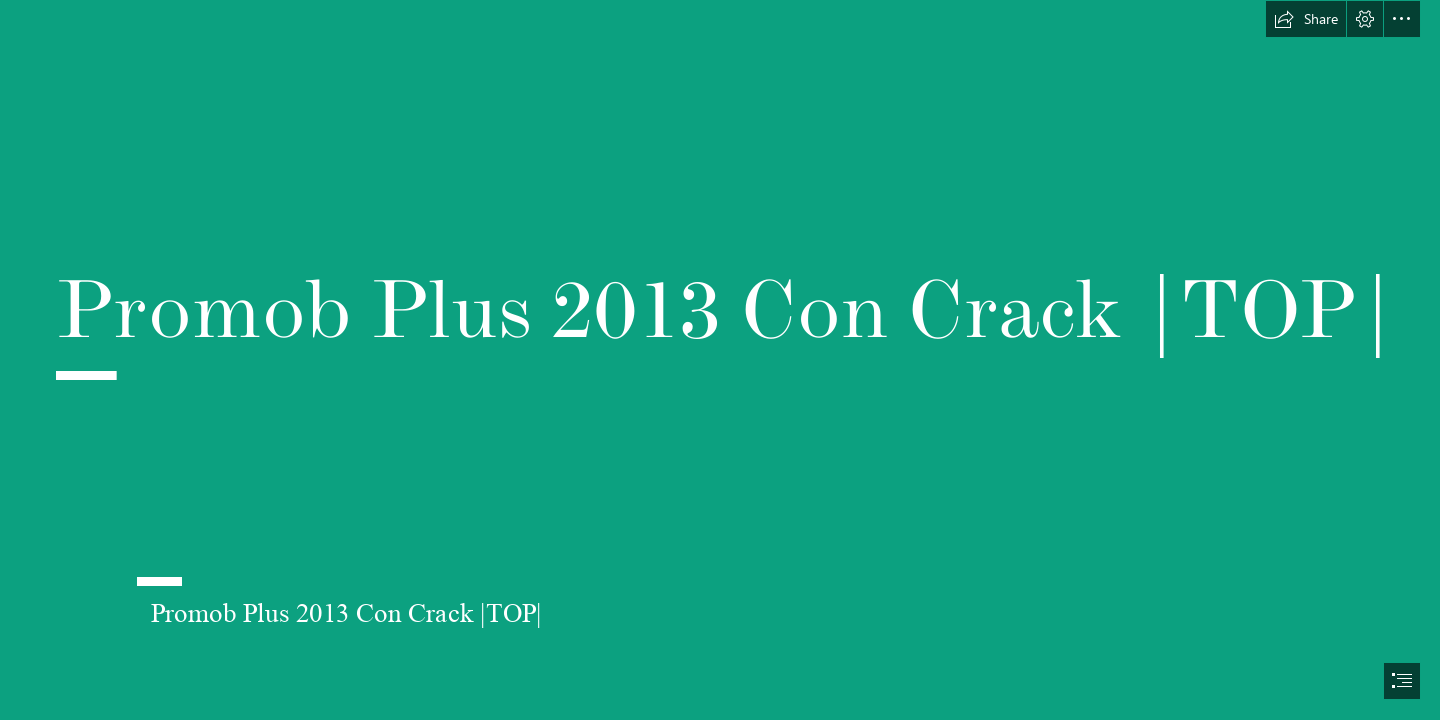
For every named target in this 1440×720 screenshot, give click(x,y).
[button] (1306, 19)
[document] (720, 360)
